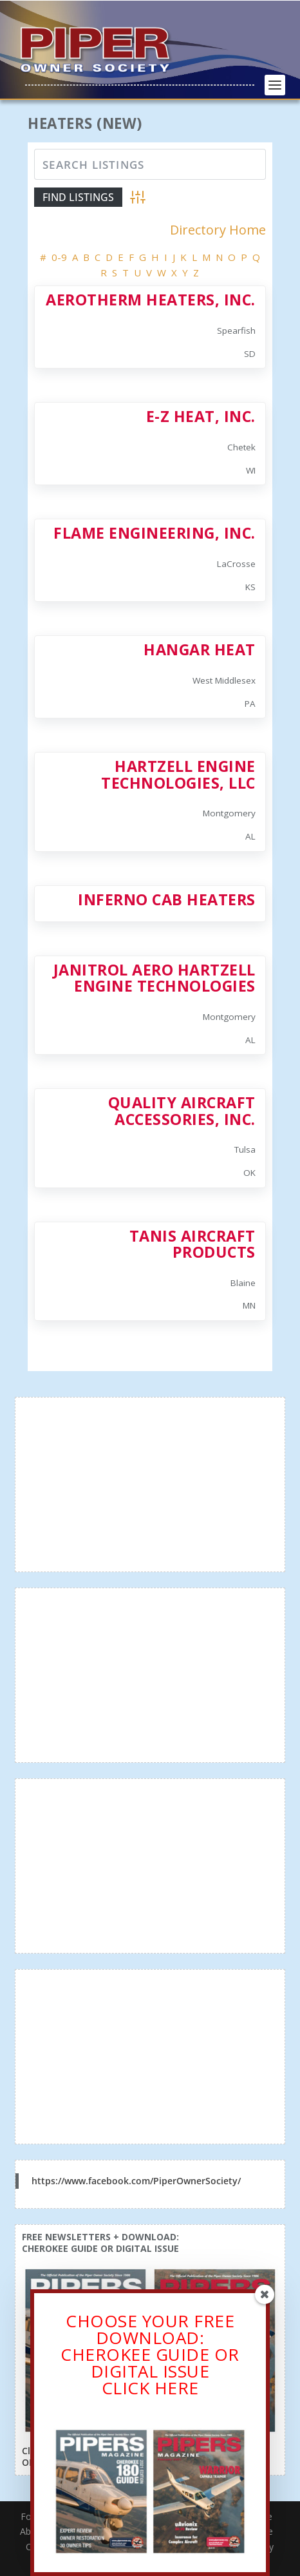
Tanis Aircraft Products (192, 1244)
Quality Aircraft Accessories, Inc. (182, 1110)
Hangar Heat (200, 649)
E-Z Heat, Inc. (201, 416)
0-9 (59, 257)
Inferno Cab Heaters (167, 899)
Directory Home (218, 230)
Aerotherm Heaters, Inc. (151, 299)
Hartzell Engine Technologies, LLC (178, 774)
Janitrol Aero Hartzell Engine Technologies (154, 977)
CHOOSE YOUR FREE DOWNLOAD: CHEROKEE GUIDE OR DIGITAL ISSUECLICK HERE (150, 2357)
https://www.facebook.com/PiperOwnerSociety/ (136, 2181)
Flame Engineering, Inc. (154, 533)
